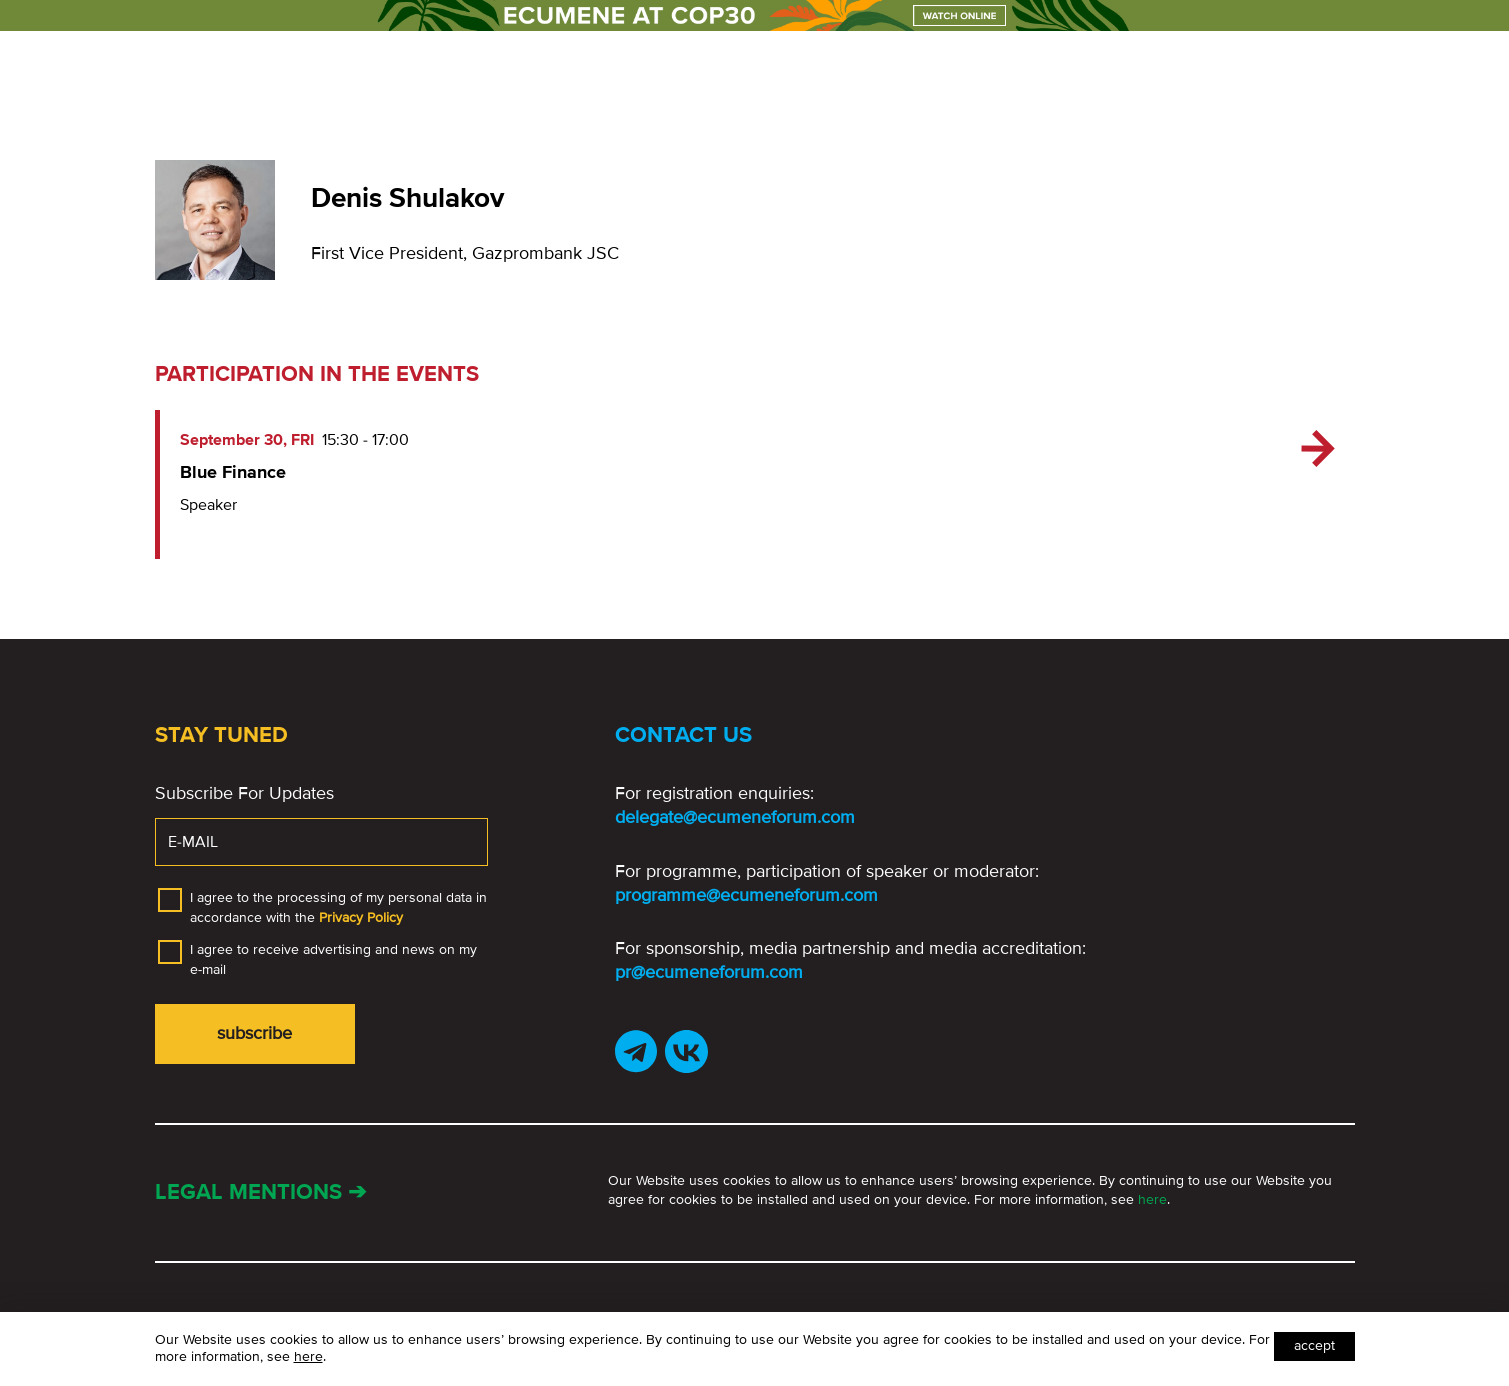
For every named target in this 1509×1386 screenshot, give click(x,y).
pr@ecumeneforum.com (709, 972)
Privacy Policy (361, 917)
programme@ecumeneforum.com (746, 895)
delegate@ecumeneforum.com (735, 817)
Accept (1314, 1345)
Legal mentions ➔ (260, 1192)
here (1152, 1199)
